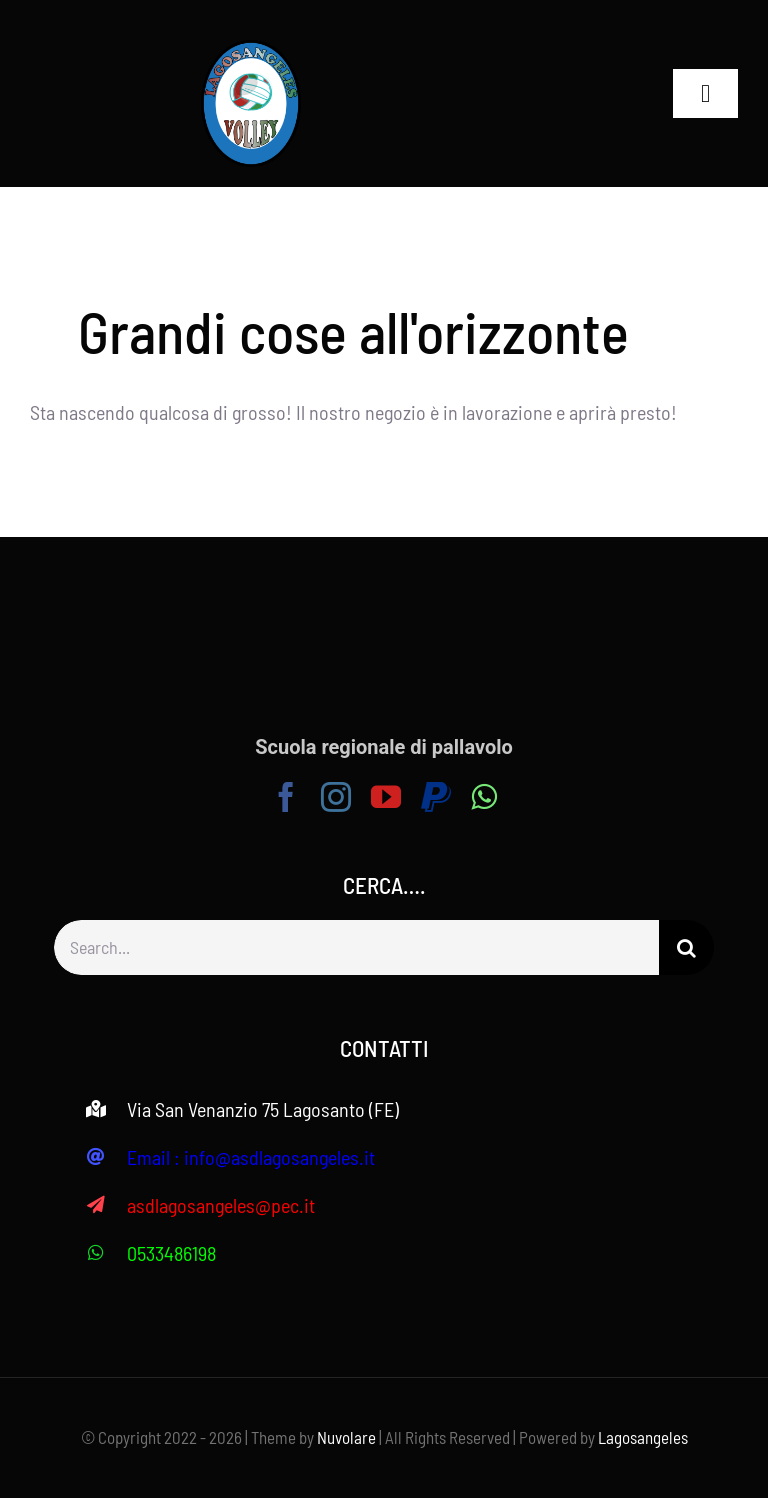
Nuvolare (346, 1437)
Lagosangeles (643, 1437)
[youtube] (386, 797)
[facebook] (286, 797)
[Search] (686, 947)
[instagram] (336, 797)
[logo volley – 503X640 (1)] (251, 50)
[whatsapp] (484, 797)
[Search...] (357, 947)
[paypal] (436, 797)
